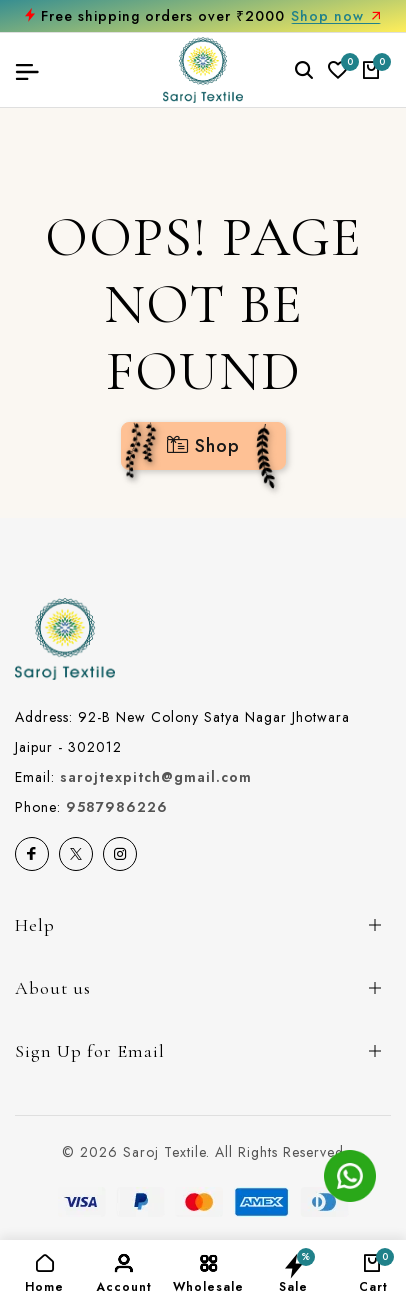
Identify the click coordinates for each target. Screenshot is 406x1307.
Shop (203, 446)
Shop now (336, 16)
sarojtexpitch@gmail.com (156, 777)
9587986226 (117, 807)
